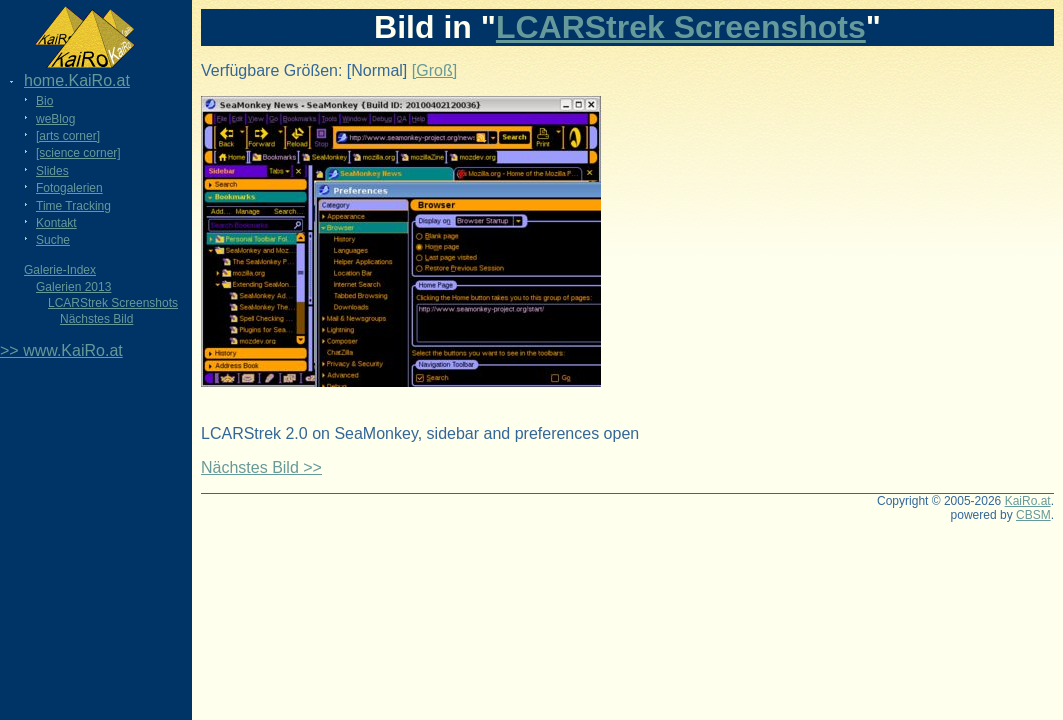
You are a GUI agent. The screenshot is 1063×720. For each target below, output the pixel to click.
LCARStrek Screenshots (113, 303)
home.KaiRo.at (77, 80)
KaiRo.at (1028, 501)
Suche (53, 240)
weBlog (55, 119)
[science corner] (78, 153)
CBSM (1033, 515)
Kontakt (56, 223)
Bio (44, 101)
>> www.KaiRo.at (61, 350)
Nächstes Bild (96, 319)
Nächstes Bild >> (261, 467)
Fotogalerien (69, 188)
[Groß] (434, 70)
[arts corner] (68, 136)
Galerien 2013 (73, 287)
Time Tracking (73, 206)
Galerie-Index (60, 270)
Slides (52, 171)
